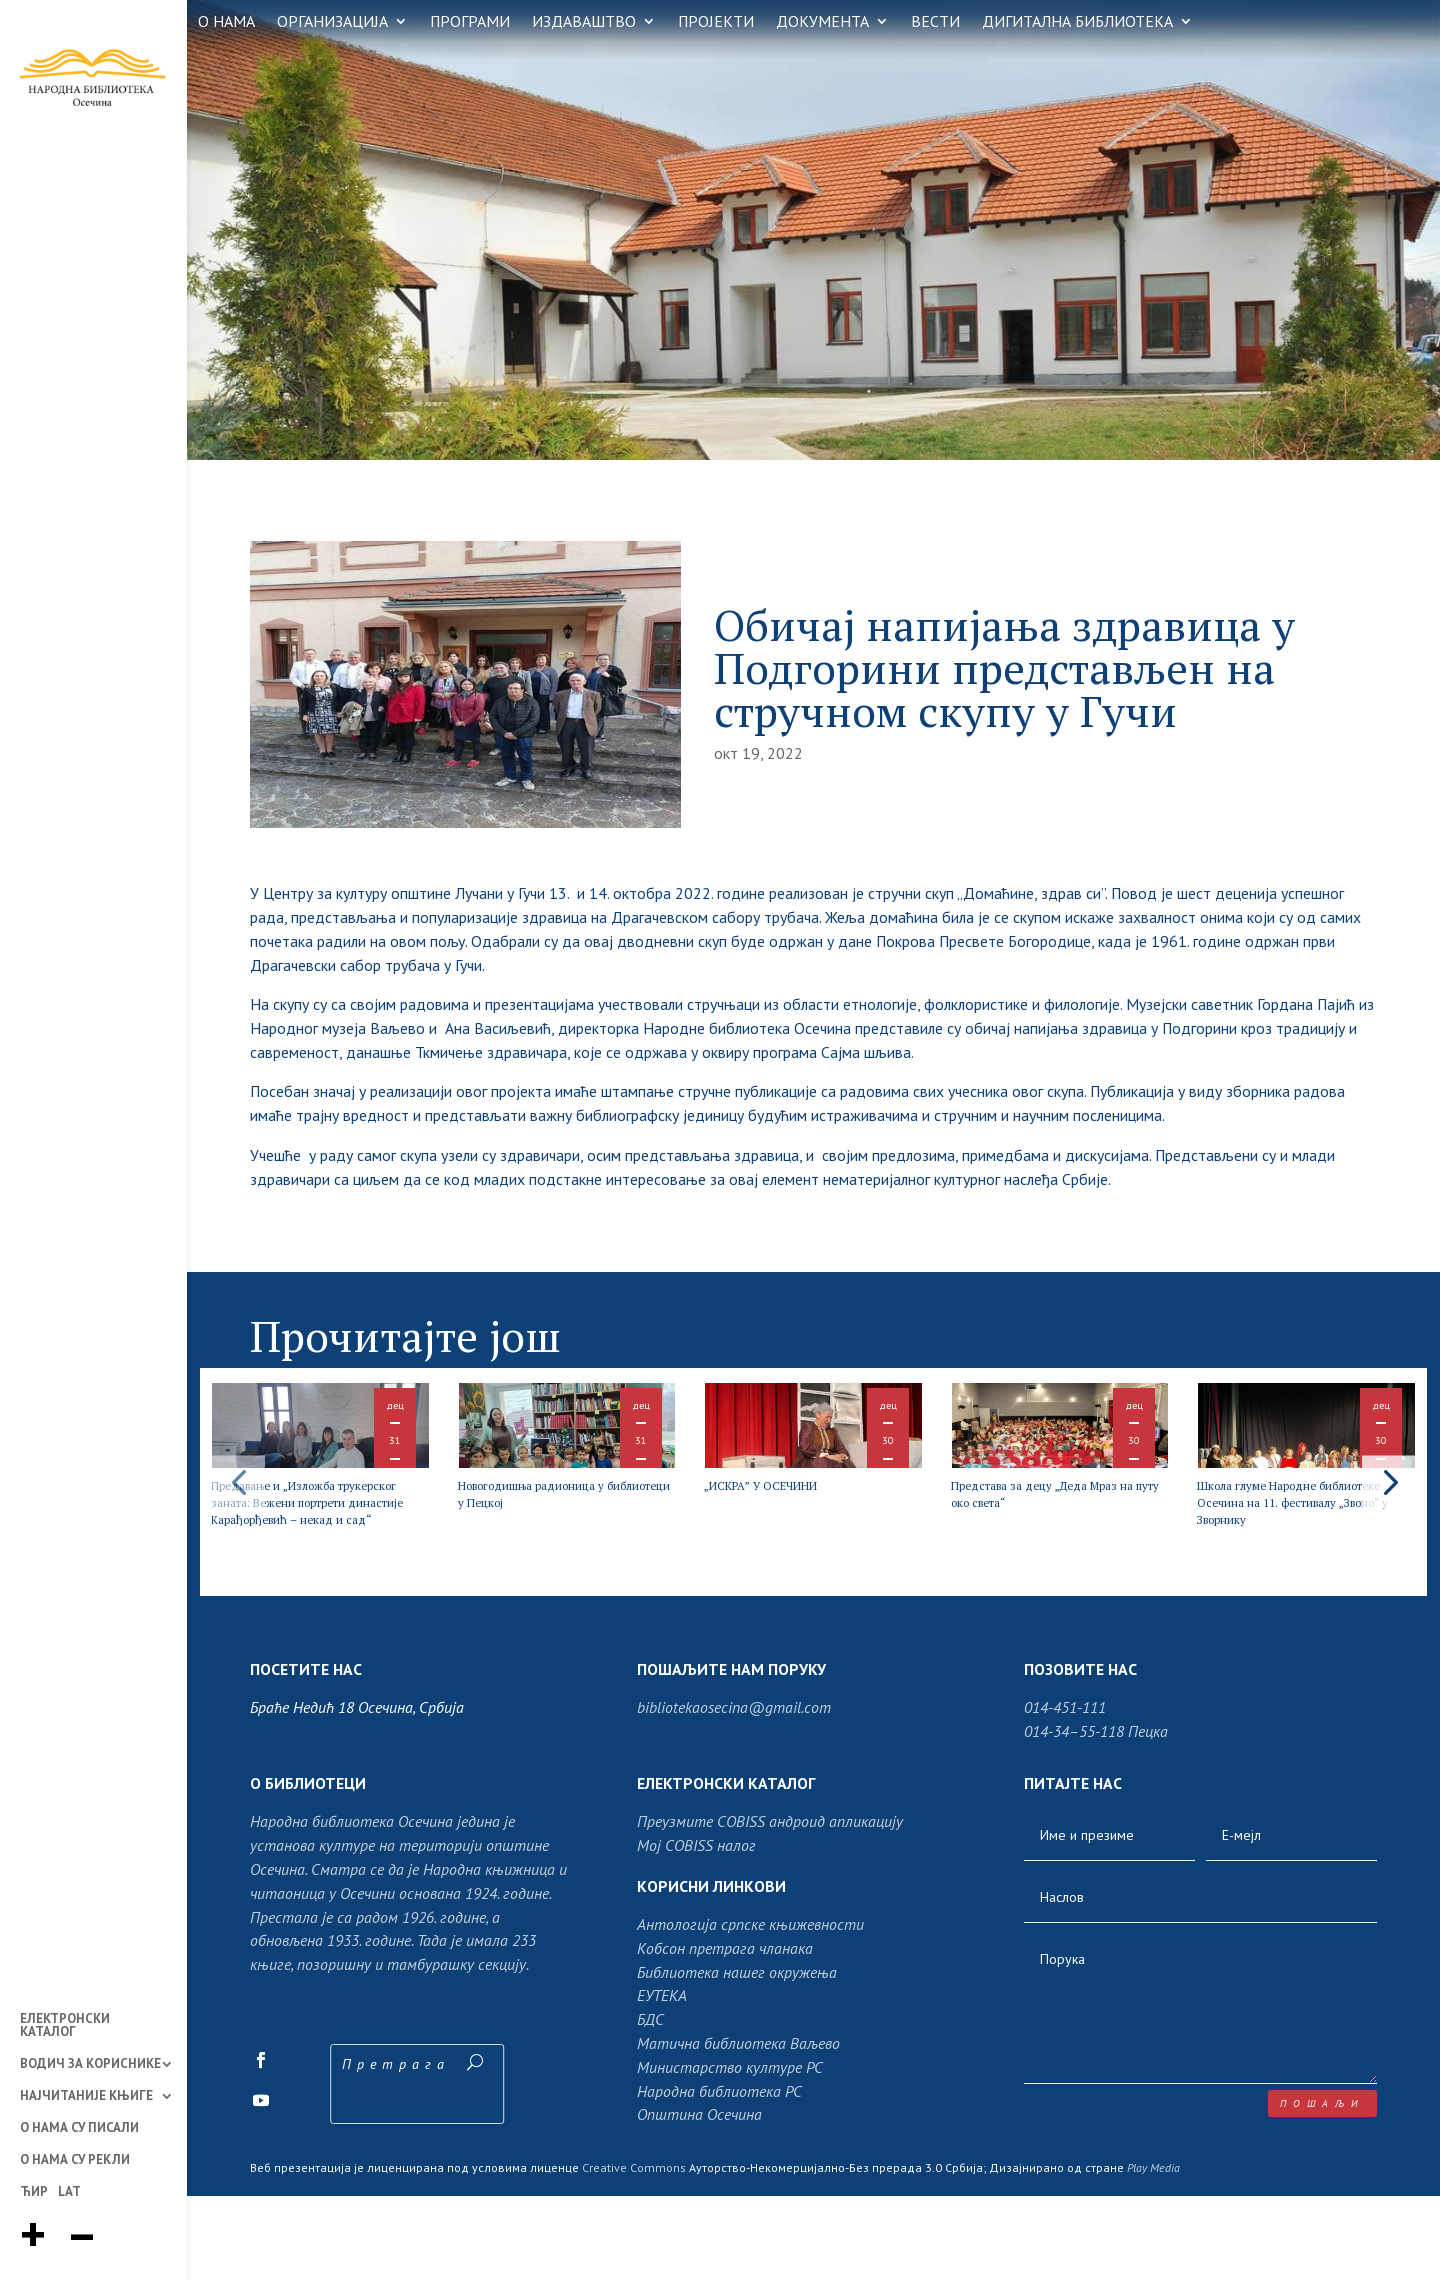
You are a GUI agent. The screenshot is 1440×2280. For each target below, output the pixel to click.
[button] (1388, 1523)
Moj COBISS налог (696, 1929)
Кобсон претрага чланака (725, 2032)
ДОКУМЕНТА (822, 22)
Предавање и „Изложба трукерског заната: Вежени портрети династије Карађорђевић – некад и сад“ (319, 1570)
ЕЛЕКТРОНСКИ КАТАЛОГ (65, 2026)
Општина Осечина (699, 2199)
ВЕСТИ (935, 22)
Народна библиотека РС (719, 2175)
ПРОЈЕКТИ (716, 22)
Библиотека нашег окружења (737, 2056)
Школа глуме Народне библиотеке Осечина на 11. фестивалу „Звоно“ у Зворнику (1294, 1561)
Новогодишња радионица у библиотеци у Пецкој (566, 1544)
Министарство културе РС (730, 2151)
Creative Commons (634, 2251)
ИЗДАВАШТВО (584, 22)
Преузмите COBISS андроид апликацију (770, 1906)
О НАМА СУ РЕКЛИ (75, 2161)
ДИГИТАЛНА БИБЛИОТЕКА (1077, 22)
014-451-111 (1065, 1791)
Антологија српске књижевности (750, 2008)
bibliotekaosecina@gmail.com (734, 1791)
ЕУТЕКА (662, 2080)
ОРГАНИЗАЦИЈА (332, 22)
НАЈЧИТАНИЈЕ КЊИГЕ (86, 2097)
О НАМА (226, 22)
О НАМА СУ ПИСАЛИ (79, 2129)
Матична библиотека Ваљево (738, 2127)
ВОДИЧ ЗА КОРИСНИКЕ (90, 2065)
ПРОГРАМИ (470, 22)
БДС (650, 2103)
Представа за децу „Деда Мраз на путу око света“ (1053, 1544)
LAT (69, 2193)
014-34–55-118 (1074, 1815)
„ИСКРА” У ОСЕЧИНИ (791, 1535)
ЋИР (34, 2193)
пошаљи (1322, 2187)
